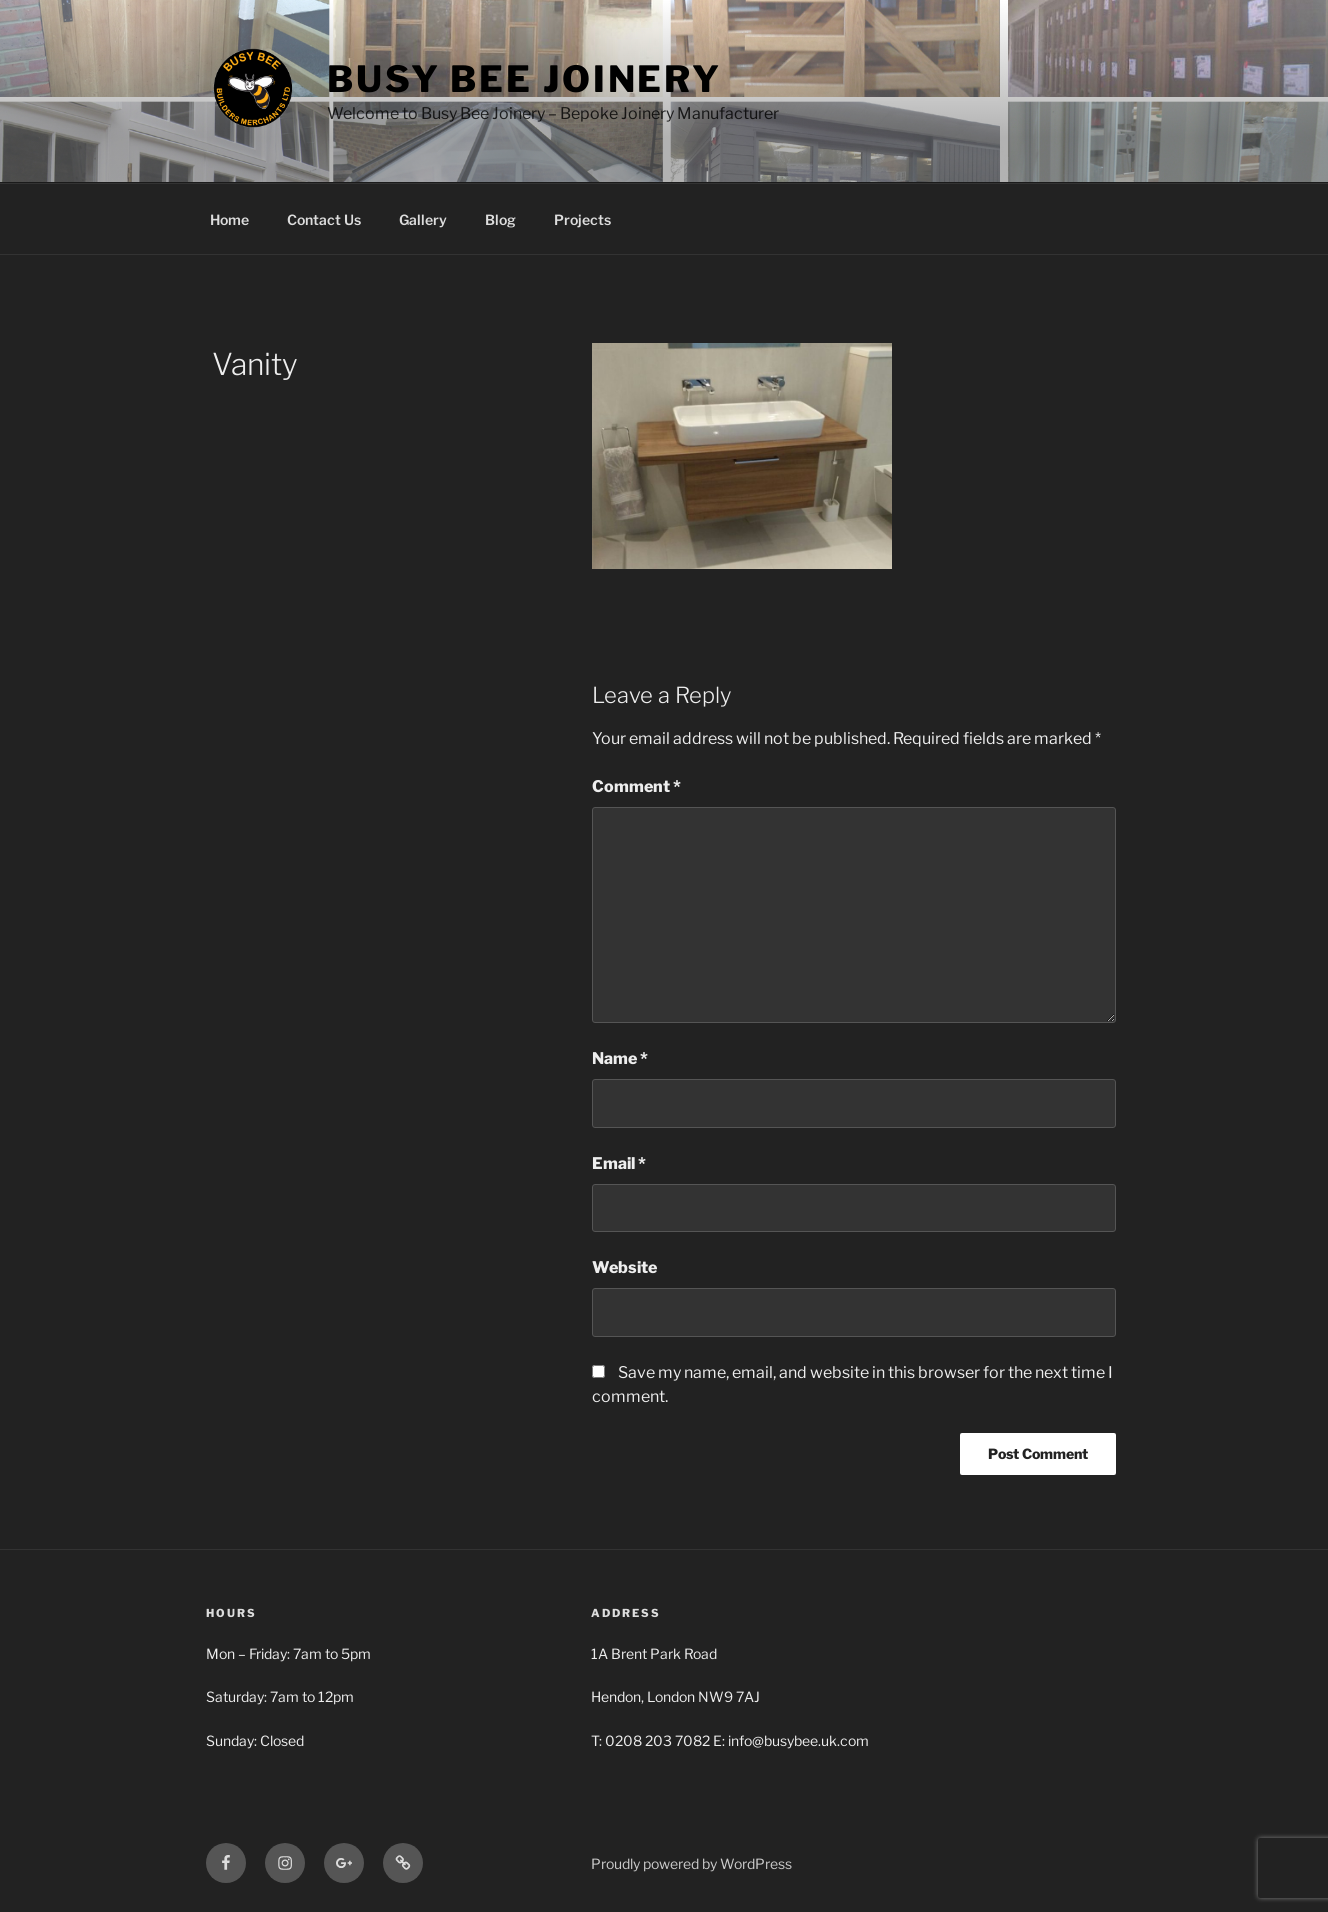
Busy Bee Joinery (524, 79)
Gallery (423, 219)
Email (619, 1163)
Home (229, 219)
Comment (636, 786)
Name (620, 1058)
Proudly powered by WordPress (691, 1863)
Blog (500, 219)
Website (624, 1267)
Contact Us (324, 219)
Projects (582, 219)
